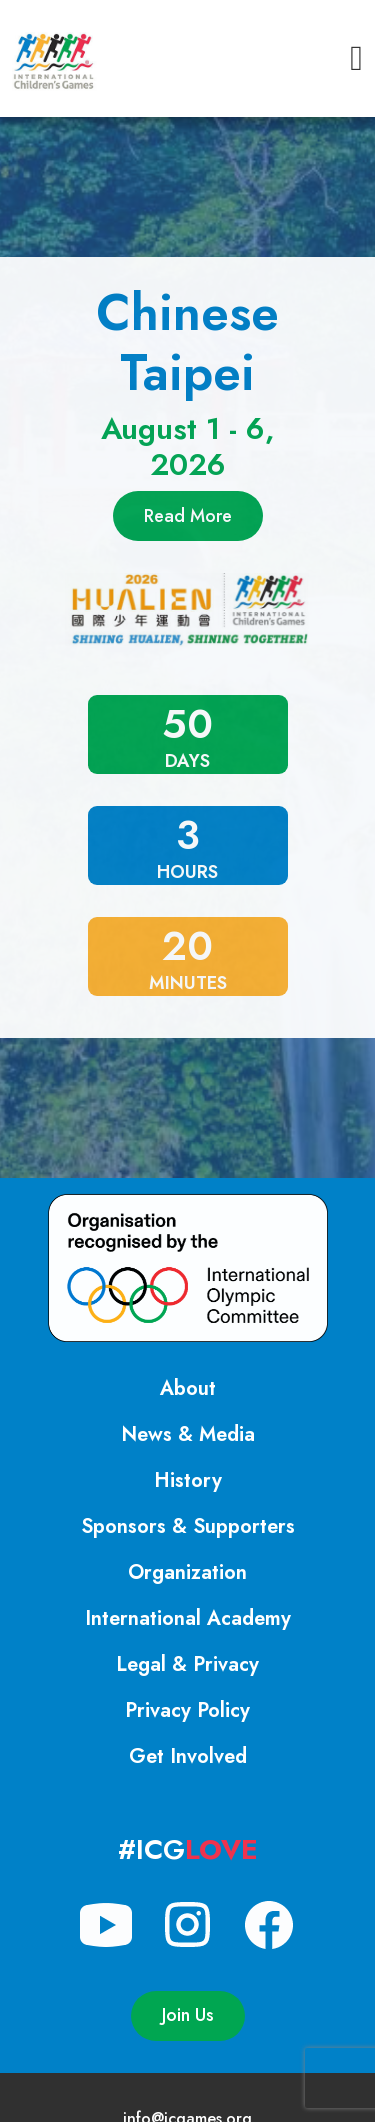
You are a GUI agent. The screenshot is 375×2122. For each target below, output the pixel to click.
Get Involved (188, 1756)
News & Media (188, 1434)
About (188, 1388)
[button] (356, 58)
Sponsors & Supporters (188, 1526)
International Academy (188, 1618)
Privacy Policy (187, 1710)
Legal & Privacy (187, 1664)
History (188, 1480)
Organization (187, 1572)
